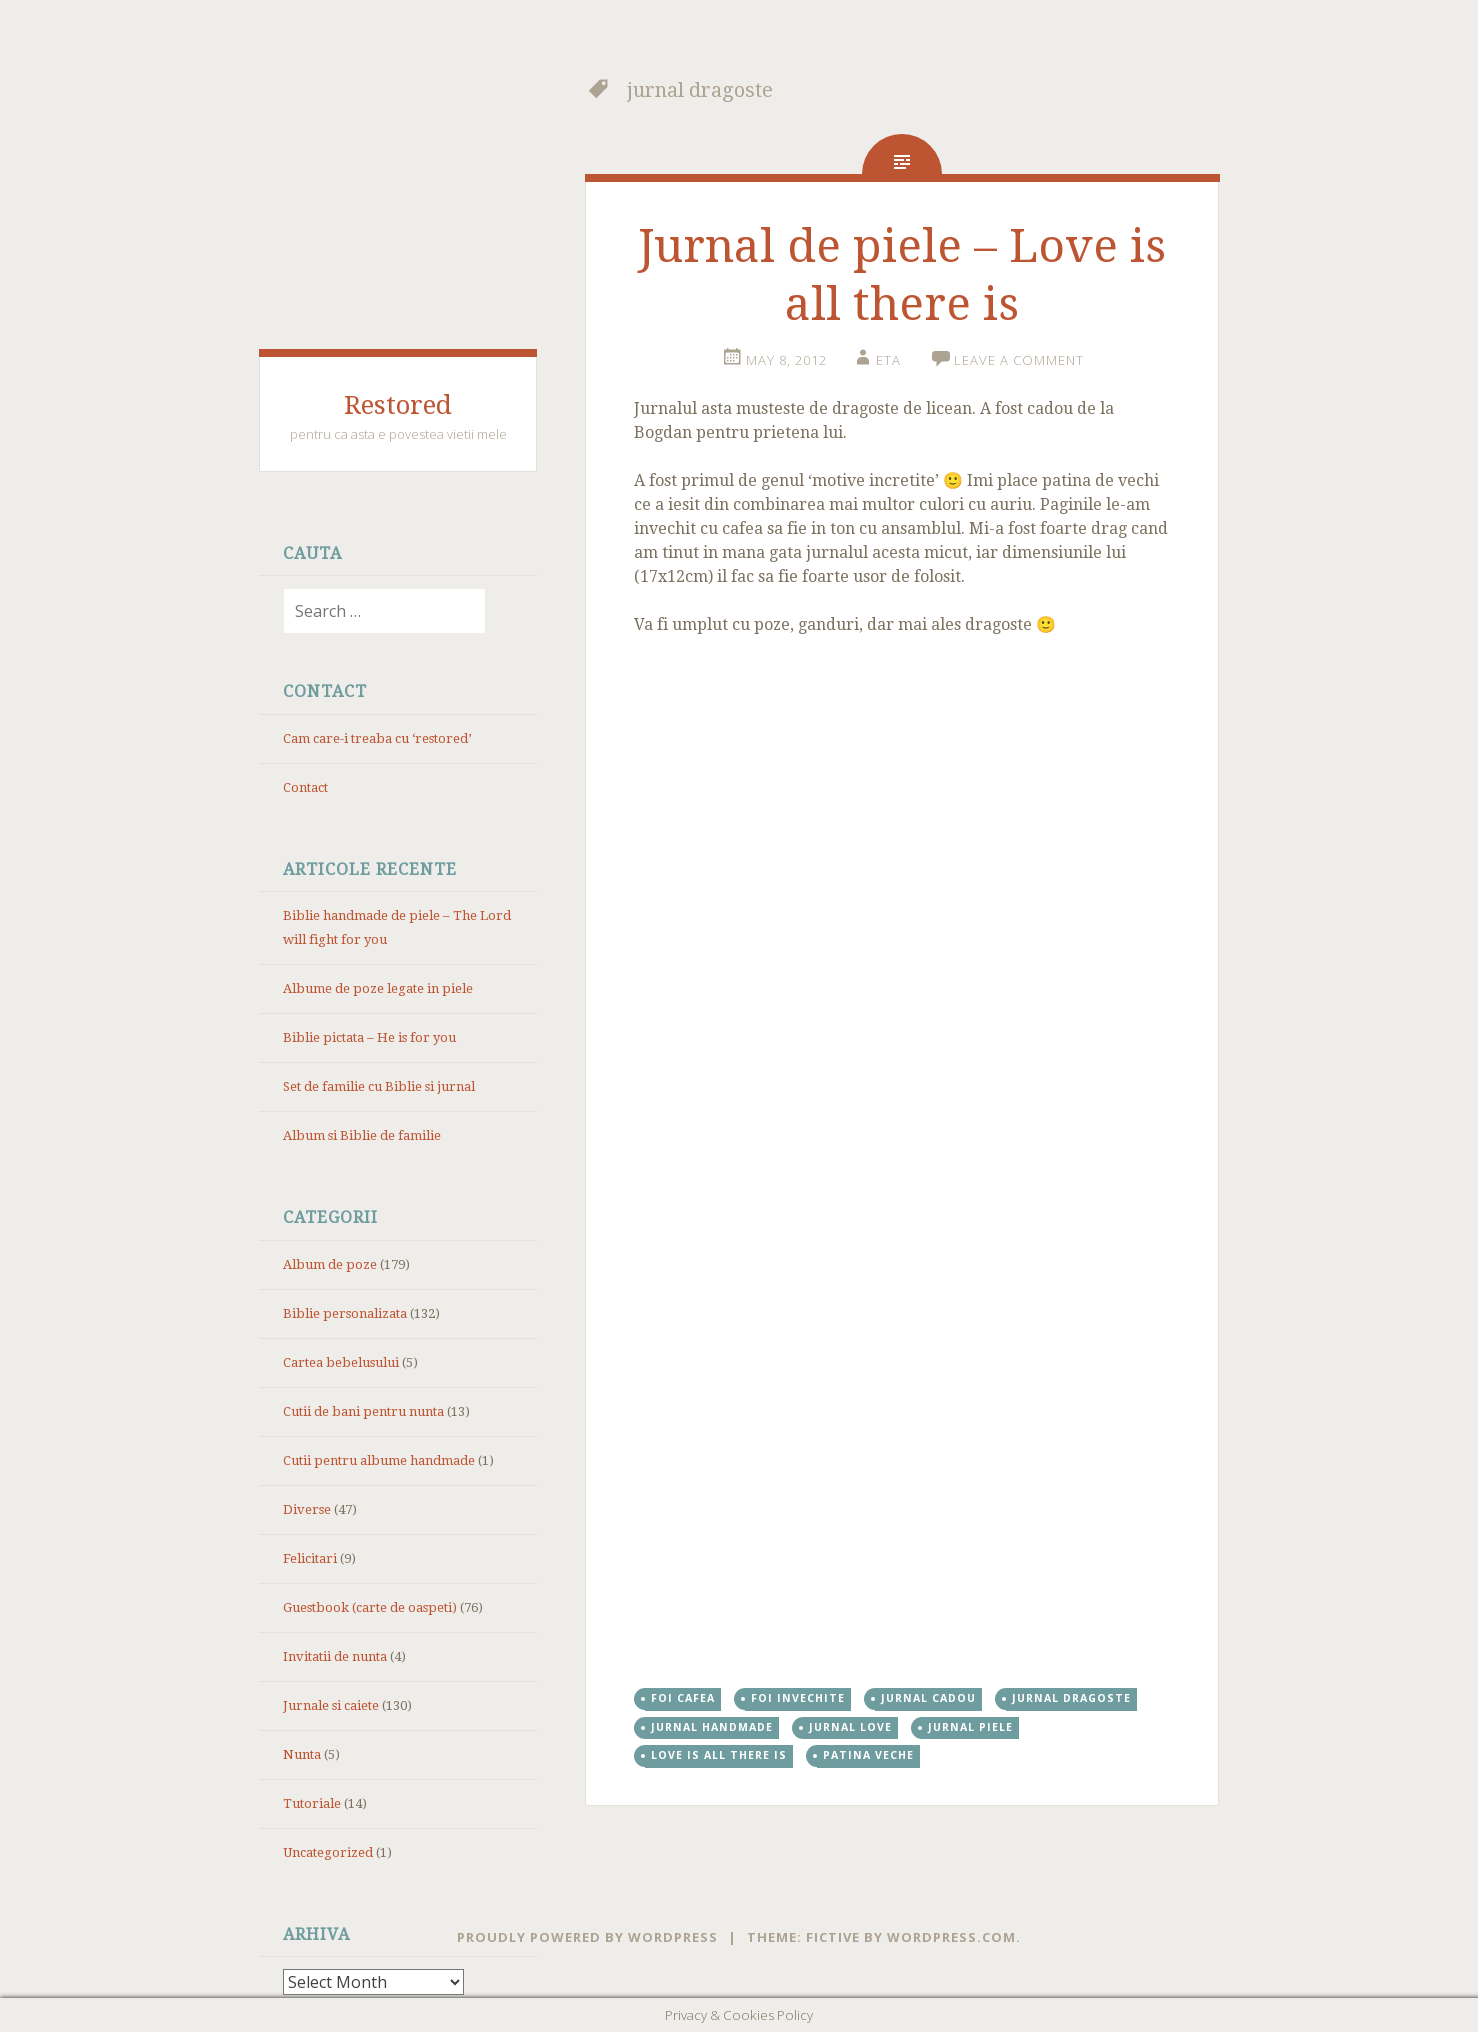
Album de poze (330, 1264)
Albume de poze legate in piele (378, 988)
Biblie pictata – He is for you (369, 1037)
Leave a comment (1019, 360)
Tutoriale (312, 1803)
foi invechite (798, 1698)
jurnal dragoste (1071, 1698)
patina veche (868, 1755)
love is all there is (719, 1755)
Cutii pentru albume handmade (379, 1460)
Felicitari (310, 1558)
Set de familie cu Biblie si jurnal (379, 1086)
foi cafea (683, 1698)
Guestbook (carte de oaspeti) (370, 1607)
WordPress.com (951, 1937)
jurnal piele (970, 1727)
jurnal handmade (712, 1727)
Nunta (302, 1754)
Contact (305, 787)
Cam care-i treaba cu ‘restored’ (377, 738)
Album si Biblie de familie (362, 1135)
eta (888, 360)
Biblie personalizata (345, 1313)
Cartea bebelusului (341, 1362)
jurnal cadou (928, 1698)
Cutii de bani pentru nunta (363, 1411)
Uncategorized (328, 1852)
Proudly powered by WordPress (587, 1937)
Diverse (307, 1509)
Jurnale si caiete (331, 1705)
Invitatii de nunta (335, 1656)
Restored (398, 405)
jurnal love (850, 1727)
